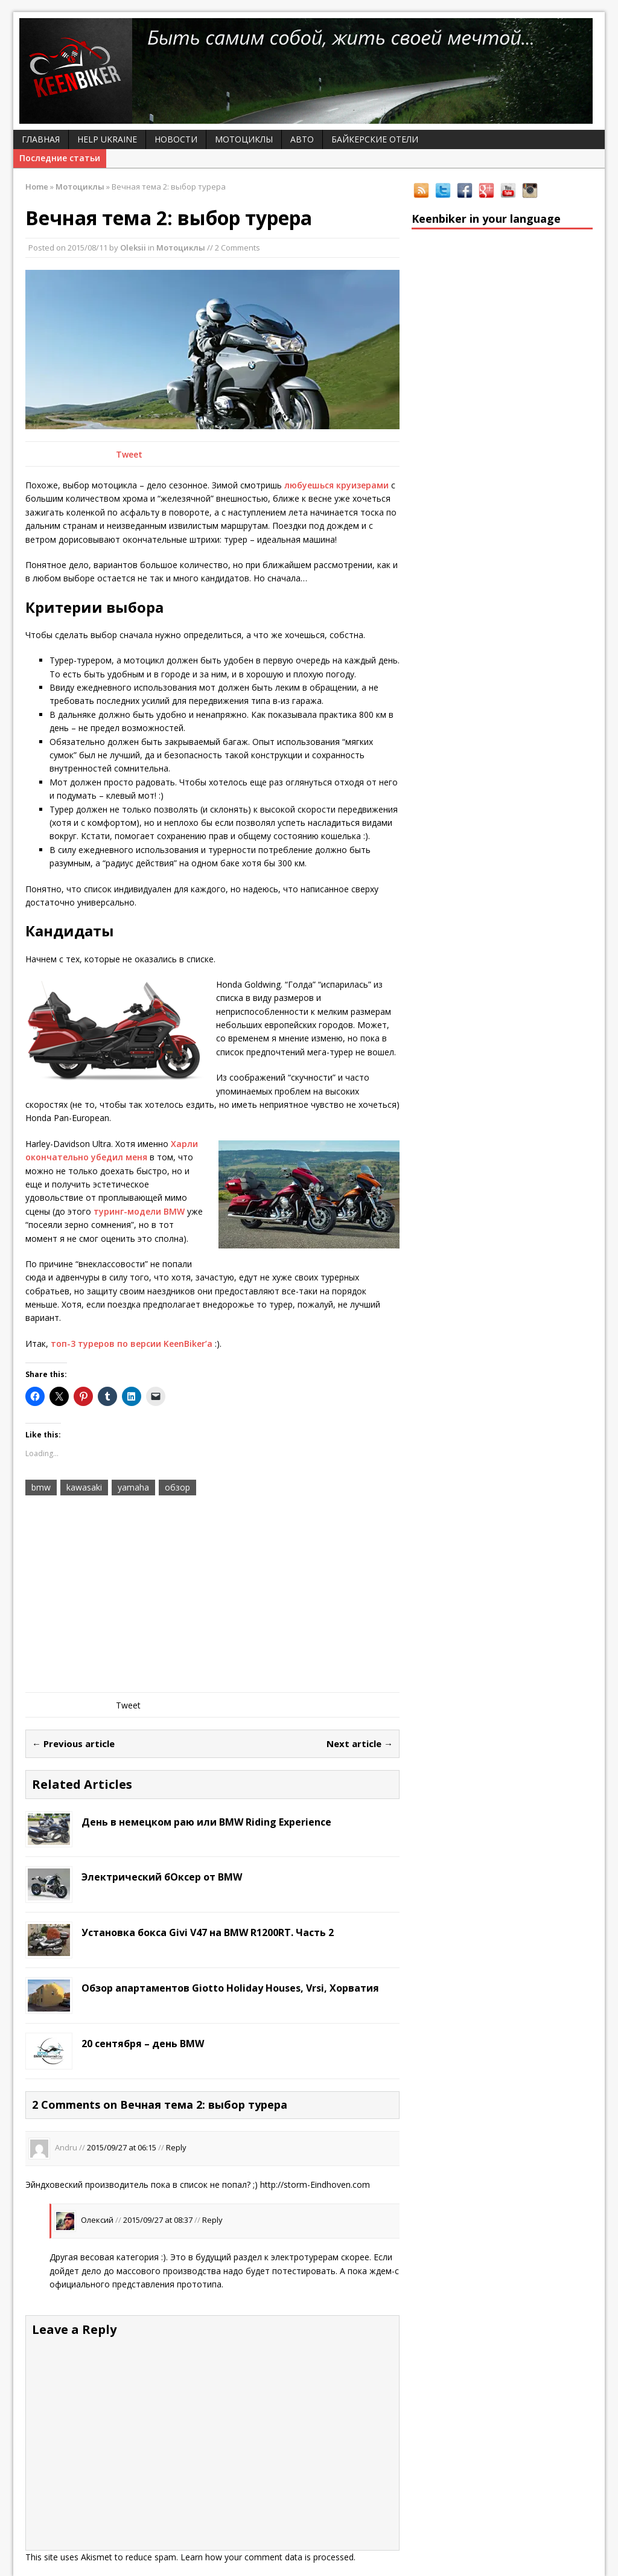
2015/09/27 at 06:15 (121, 2147)
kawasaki (84, 1487)
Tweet (129, 454)
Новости (175, 139)
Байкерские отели (374, 139)
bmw (41, 1487)
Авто (302, 139)
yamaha (133, 1487)
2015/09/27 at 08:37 (158, 2220)
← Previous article (73, 1743)
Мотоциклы (244, 139)
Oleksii (133, 247)
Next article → (360, 1743)
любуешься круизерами (336, 485)
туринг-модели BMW (139, 1211)
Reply (176, 2147)
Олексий (97, 2220)
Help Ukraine (107, 139)
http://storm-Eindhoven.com (315, 2184)
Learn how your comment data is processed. (267, 2557)
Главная (41, 139)
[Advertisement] (212, 1595)
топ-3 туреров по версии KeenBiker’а (131, 1343)
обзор (177, 1487)
